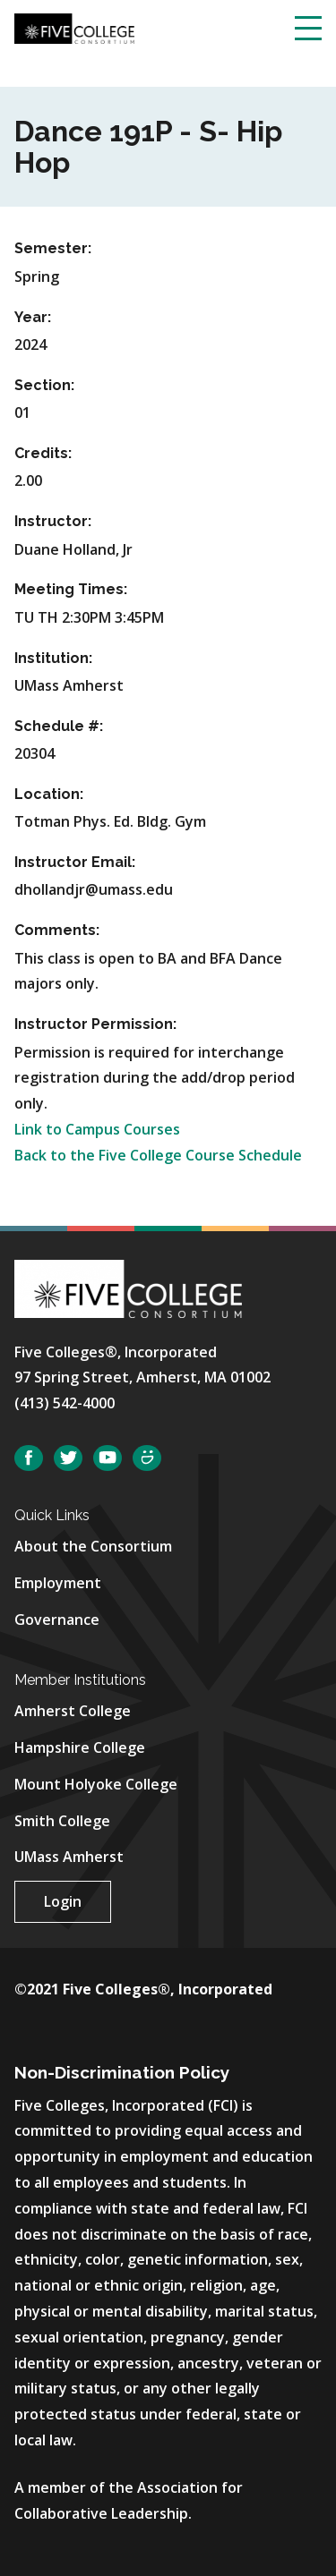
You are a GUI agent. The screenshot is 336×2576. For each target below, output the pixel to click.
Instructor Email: (74, 862)
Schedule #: (58, 726)
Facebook (28, 1458)
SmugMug (147, 1458)
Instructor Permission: (95, 1024)
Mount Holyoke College (95, 1784)
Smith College (62, 1821)
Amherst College (72, 1711)
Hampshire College (79, 1747)
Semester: (52, 248)
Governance (56, 1619)
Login (63, 1901)
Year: (32, 317)
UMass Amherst (69, 1856)
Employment (57, 1583)
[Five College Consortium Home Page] (74, 27)
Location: (48, 794)
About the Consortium (93, 1546)
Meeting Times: (70, 589)
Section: (44, 385)
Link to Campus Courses (97, 1129)
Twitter (68, 1458)
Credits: (43, 453)
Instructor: (52, 521)
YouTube (107, 1458)
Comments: (56, 930)
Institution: (53, 658)
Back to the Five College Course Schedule (158, 1155)
